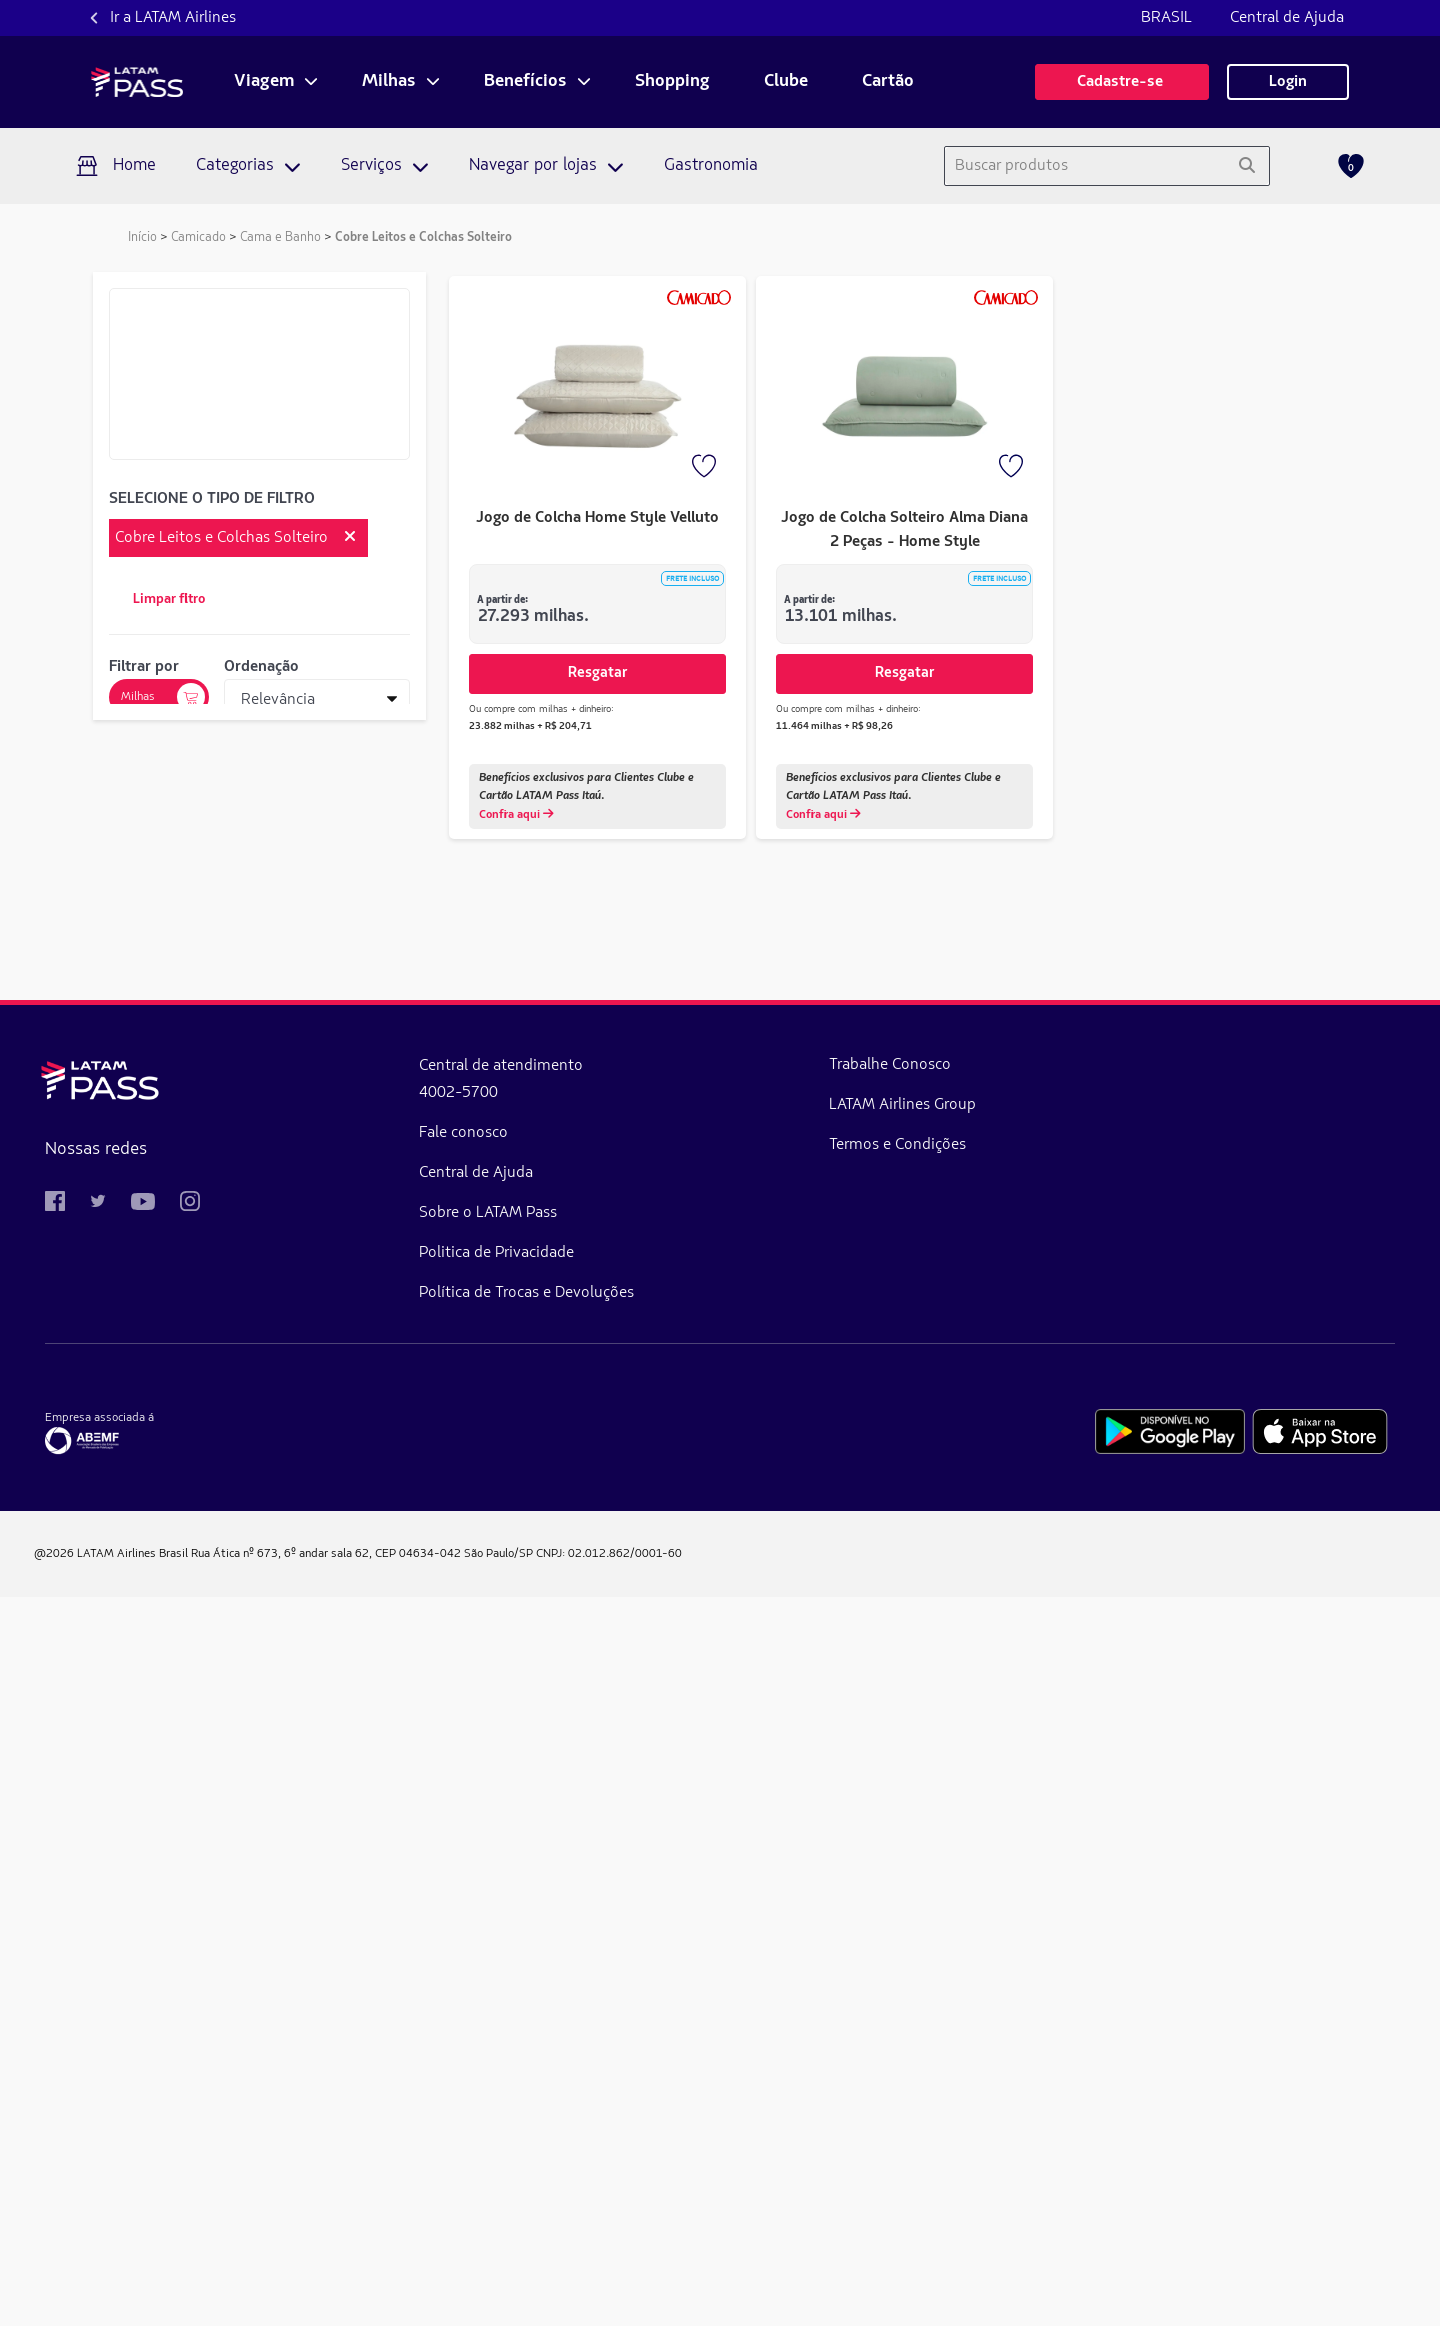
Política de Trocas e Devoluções (420, 2022)
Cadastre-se (1122, 82)
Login (1288, 82)
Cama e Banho (280, 237)
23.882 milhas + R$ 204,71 (530, 725)
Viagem (264, 82)
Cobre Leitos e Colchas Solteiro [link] (423, 237)
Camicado (198, 237)
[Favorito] (706, 468)
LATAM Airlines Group (688, 1834)
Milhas (389, 82)
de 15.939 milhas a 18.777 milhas (247, 1329)
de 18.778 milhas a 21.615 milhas (247, 1365)
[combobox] (1084, 166)
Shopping (672, 82)
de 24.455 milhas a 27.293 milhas (246, 1437)
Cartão (888, 82)
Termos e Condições (683, 1874)
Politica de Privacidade (390, 1982)
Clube (786, 82)
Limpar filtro (169, 599)
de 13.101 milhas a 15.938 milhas (247, 1293)
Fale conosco (357, 1862)
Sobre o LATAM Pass (382, 1942)
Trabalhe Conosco (676, 1794)
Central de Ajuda (1287, 18)
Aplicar (259, 1246)
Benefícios (525, 82)
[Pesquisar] (1246, 166)
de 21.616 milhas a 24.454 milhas (246, 1401)
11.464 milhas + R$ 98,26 (834, 725)
